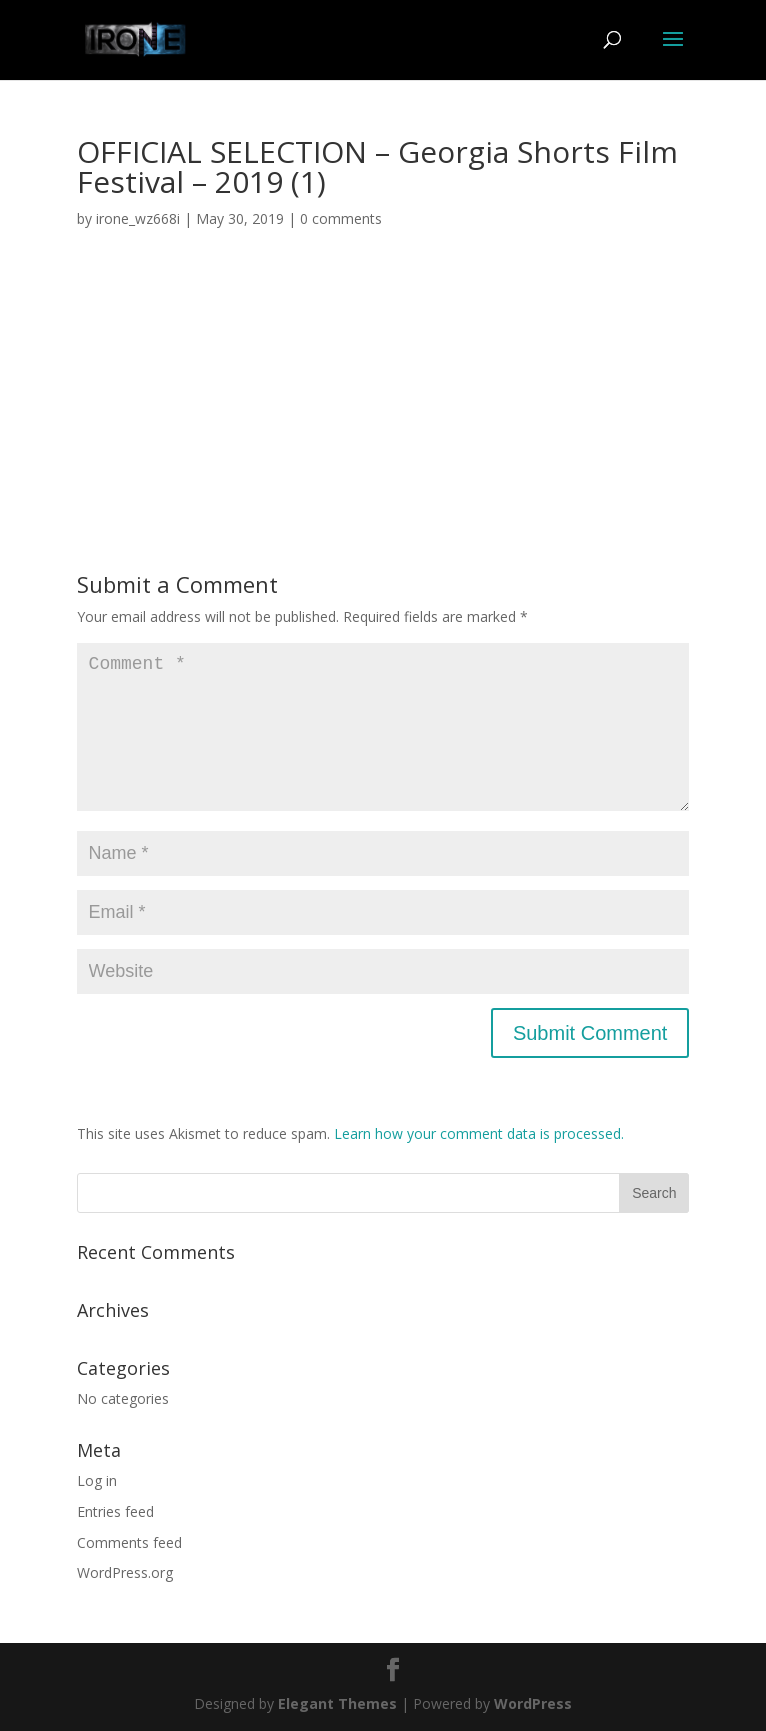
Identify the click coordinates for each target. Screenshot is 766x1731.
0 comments (341, 218)
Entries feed (115, 1511)
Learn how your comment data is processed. (479, 1133)
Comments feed (129, 1542)
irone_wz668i (138, 218)
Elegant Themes (337, 1703)
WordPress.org (125, 1572)
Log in (97, 1480)
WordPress (533, 1703)
